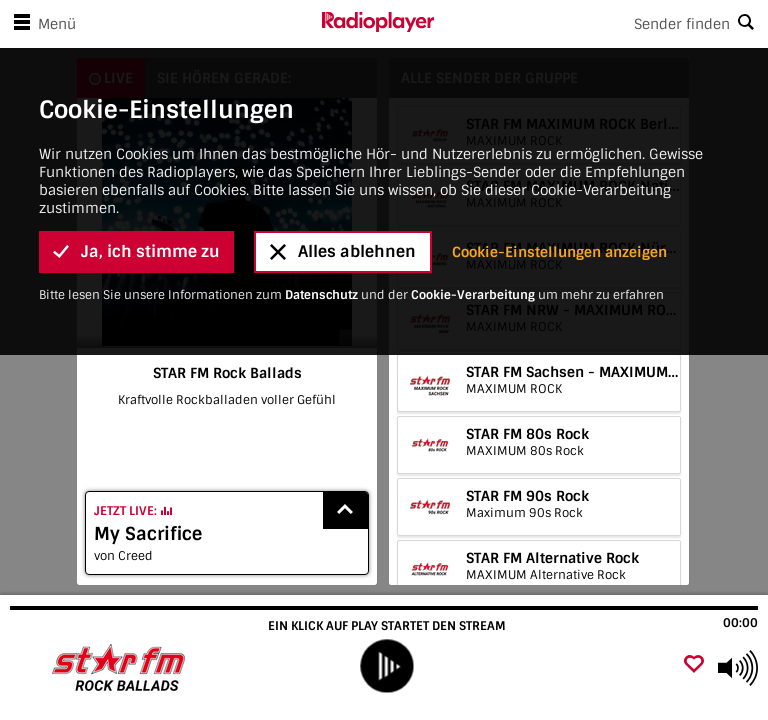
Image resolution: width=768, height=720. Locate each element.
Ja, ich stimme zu (136, 149)
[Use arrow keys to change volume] (738, 668)
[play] (386, 665)
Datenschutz (321, 192)
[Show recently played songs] (346, 510)
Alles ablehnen (343, 149)
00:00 (740, 623)
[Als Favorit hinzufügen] (694, 665)
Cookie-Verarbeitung (473, 192)
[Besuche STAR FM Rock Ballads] (122, 668)
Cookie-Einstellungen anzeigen (559, 149)
